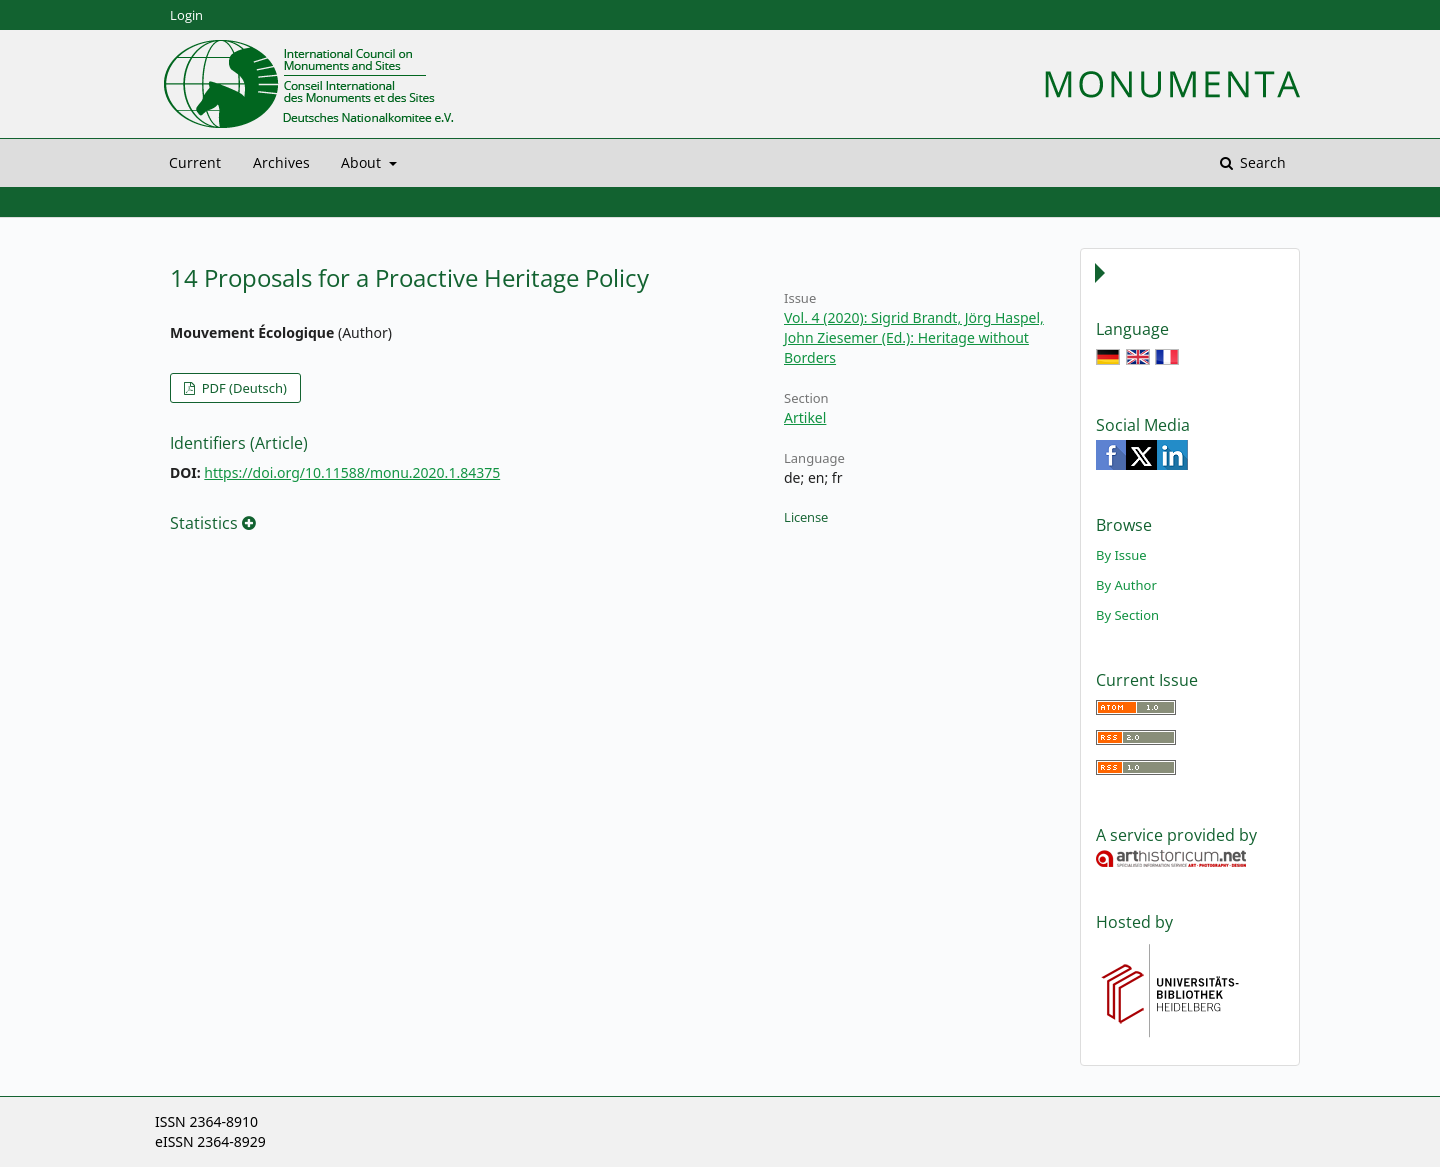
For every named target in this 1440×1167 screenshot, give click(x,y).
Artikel (805, 417)
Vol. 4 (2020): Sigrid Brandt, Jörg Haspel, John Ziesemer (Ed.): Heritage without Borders (914, 337)
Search (1261, 162)
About (363, 162)
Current (195, 162)
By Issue (1121, 555)
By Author (1126, 585)
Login (186, 15)
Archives (281, 162)
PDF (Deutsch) (242, 388)
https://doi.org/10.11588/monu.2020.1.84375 (352, 472)
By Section (1127, 615)
